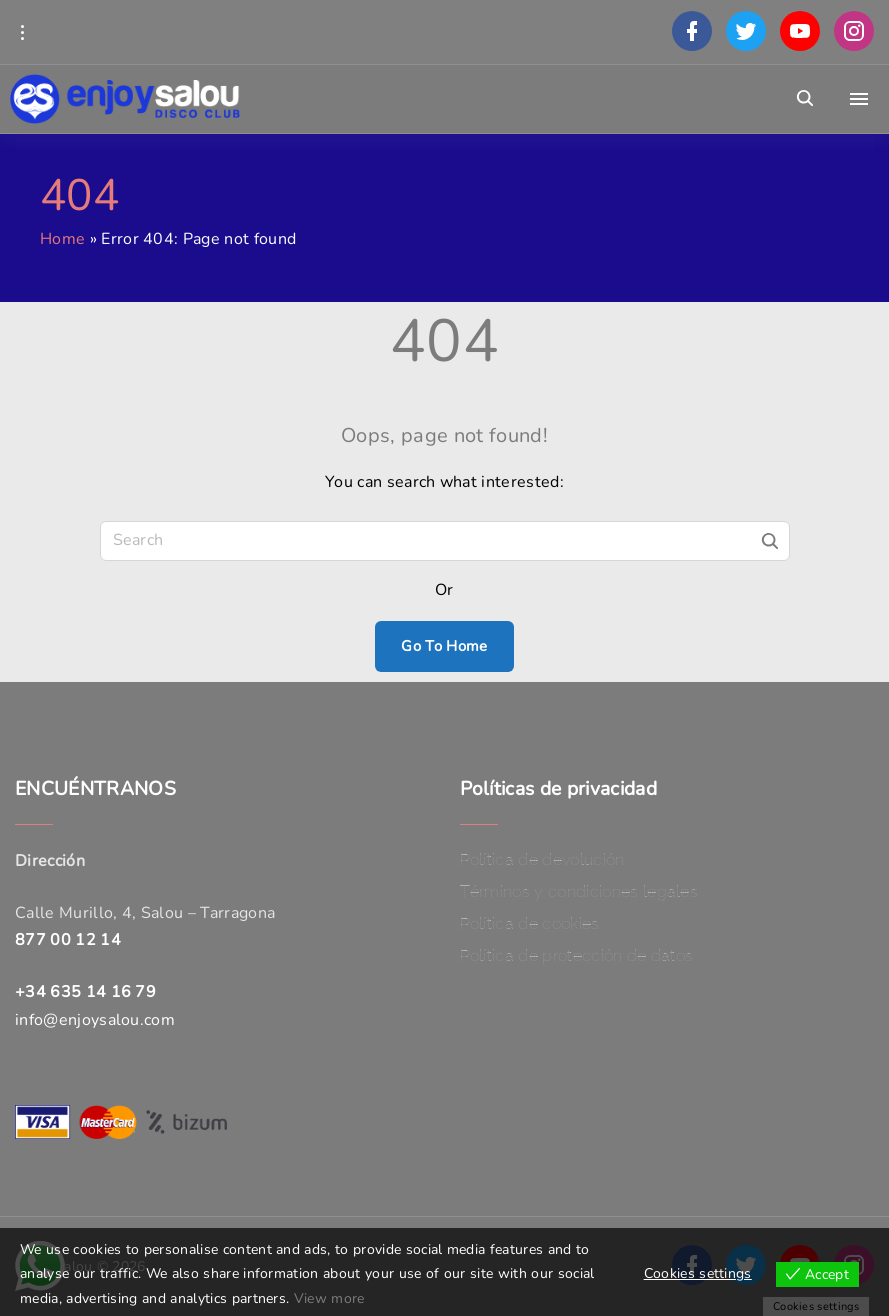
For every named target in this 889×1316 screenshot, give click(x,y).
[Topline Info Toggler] (22, 32)
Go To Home (444, 646)
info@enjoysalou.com (95, 1020)
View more (329, 1298)
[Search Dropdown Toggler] (805, 99)
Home (62, 239)
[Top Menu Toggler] (859, 99)
